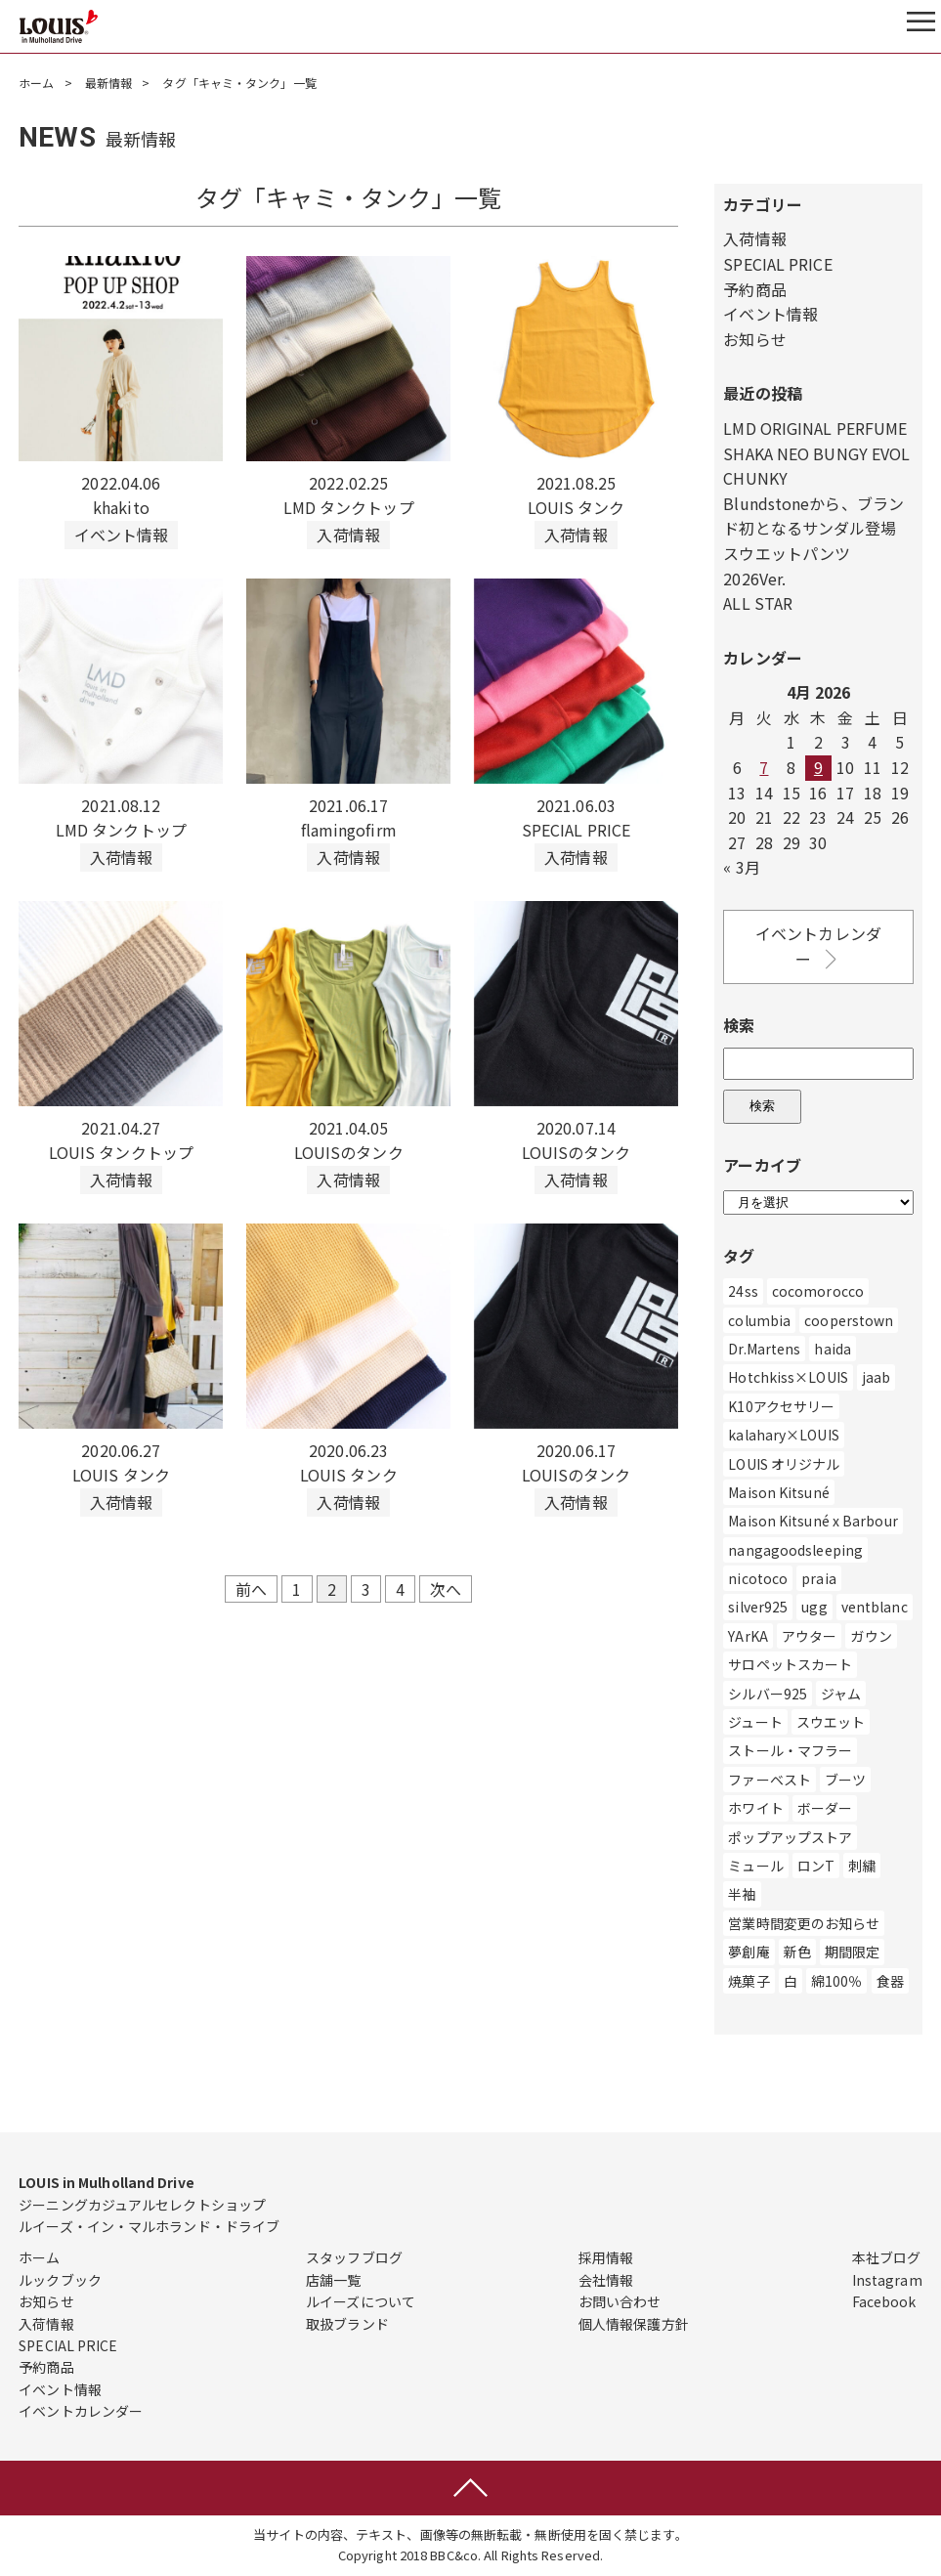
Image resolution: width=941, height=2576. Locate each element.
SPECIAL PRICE (777, 264)
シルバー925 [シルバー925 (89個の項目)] (767, 1693)
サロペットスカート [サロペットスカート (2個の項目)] (790, 1664)
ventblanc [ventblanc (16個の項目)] (874, 1606)
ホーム (36, 82)
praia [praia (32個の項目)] (818, 1578)
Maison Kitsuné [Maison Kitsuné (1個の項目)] (778, 1492)
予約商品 (754, 289)
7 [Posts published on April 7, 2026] (763, 767)
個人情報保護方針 (633, 2324)
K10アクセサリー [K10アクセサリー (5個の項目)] (781, 1406)
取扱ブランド (347, 2324)
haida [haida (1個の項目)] (832, 1348)
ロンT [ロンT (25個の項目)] (815, 1865)
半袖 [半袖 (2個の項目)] (741, 1894)
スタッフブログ (354, 2257)
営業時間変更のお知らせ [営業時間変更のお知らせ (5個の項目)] (803, 1923)
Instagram (887, 2280)
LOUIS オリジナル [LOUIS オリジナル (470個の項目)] (783, 1464)
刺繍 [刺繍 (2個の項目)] (862, 1865)
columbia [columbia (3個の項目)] (759, 1320)
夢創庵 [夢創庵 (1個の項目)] (748, 1951)
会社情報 (605, 2280)
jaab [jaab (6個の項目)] (876, 1377)
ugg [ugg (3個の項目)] (814, 1606)
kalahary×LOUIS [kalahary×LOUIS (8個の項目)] (783, 1434)
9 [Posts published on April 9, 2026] (818, 767)
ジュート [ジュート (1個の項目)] (755, 1722)
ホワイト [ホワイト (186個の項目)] (755, 1808)
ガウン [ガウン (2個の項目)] (870, 1636)
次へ (445, 1589)
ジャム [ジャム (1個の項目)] (841, 1693)
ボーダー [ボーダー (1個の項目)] (824, 1808)
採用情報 (605, 2257)
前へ (251, 1589)
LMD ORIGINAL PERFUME (815, 428)
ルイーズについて (360, 2301)
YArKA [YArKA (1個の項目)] (748, 1636)
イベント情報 (770, 313)
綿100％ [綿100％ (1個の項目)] (837, 1981)
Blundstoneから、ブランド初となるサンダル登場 (813, 516)
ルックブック (60, 2280)
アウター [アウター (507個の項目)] (809, 1636)
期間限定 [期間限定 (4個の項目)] (852, 1951)
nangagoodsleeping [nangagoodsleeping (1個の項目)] (795, 1550)
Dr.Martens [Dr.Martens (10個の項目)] (764, 1348)
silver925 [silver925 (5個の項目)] (758, 1606)
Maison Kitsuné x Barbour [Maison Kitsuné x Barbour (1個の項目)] (812, 1520)
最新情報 (108, 82)
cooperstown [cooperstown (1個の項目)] (848, 1320)
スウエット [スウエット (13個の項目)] (831, 1722)
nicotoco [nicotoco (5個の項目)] (758, 1578)
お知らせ (754, 339)
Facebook (884, 2301)
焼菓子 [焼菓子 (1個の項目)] (748, 1981)
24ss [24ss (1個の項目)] (742, 1291)
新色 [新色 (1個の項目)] (797, 1951)
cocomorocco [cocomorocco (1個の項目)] (818, 1291)
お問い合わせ (620, 2301)
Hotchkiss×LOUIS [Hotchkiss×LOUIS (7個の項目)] (788, 1377)
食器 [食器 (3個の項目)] (890, 1981)
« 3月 (741, 867)
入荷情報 (754, 238)
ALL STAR (757, 603)
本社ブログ (886, 2257)
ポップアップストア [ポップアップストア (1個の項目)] (790, 1837)
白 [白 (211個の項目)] (790, 1981)
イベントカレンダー (818, 946)
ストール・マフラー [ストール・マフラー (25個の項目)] (790, 1750)
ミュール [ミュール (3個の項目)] (755, 1865)
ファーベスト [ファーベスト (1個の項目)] (769, 1779)
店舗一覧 (333, 2280)
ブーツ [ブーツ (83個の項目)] (845, 1779)
